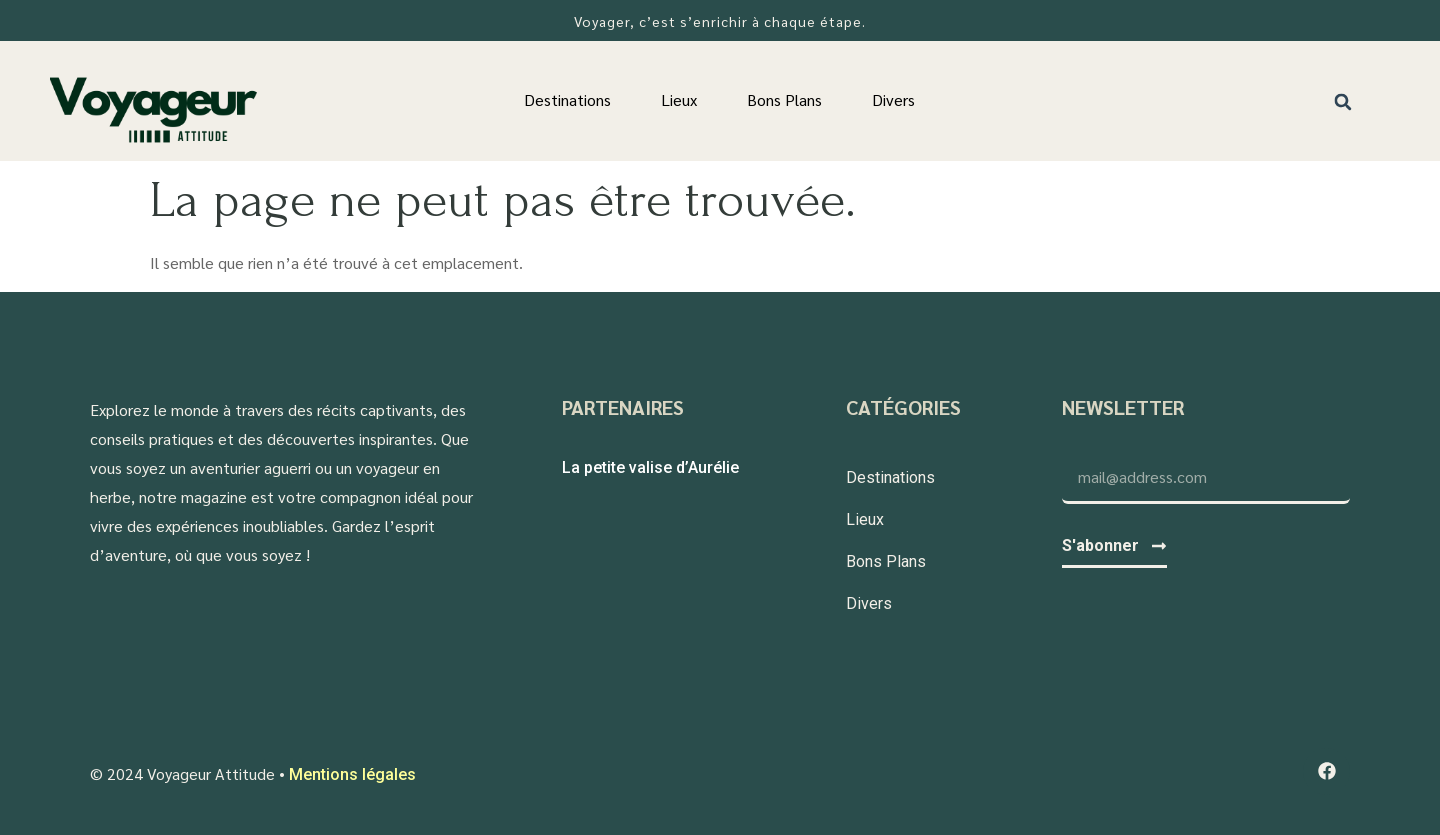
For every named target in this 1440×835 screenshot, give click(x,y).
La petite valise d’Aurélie (650, 467)
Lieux (679, 99)
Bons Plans (784, 99)
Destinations (567, 99)
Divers (893, 99)
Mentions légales (352, 774)
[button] (1343, 101)
